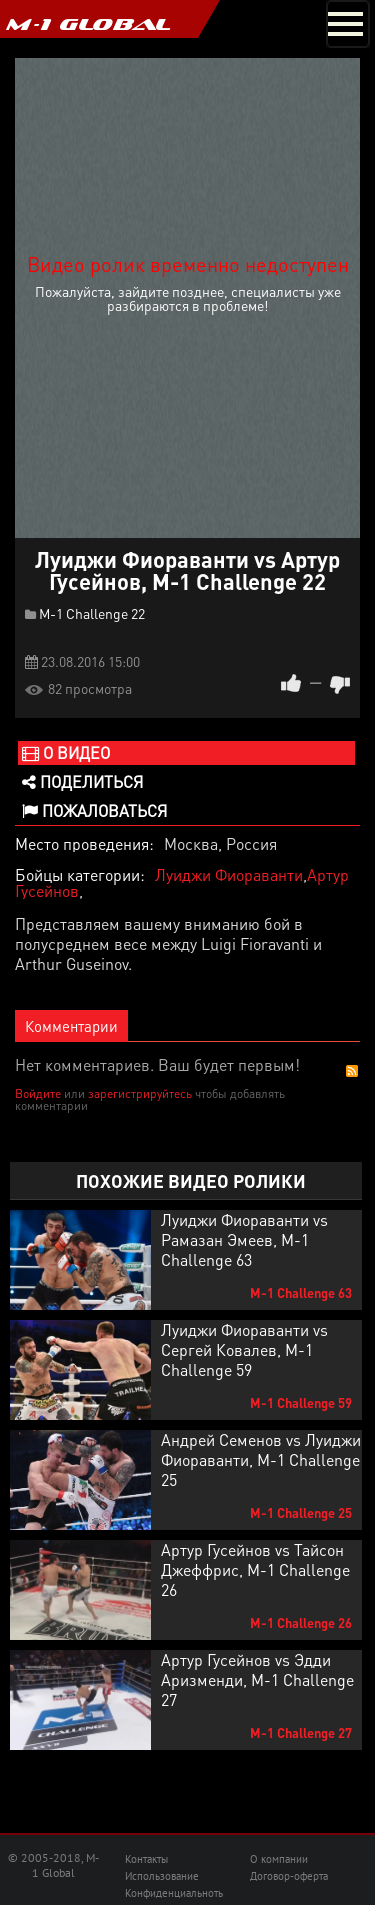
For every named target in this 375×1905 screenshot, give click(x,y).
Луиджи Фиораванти (229, 874)
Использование (162, 1876)
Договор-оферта (289, 1876)
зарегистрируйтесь (140, 1093)
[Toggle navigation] (348, 24)
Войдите (38, 1093)
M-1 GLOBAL (88, 24)
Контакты (146, 1859)
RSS (352, 1071)
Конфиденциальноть (174, 1893)
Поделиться (82, 781)
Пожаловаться (94, 810)
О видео (66, 752)
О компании (279, 1859)
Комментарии (71, 1026)
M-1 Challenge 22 (92, 613)
